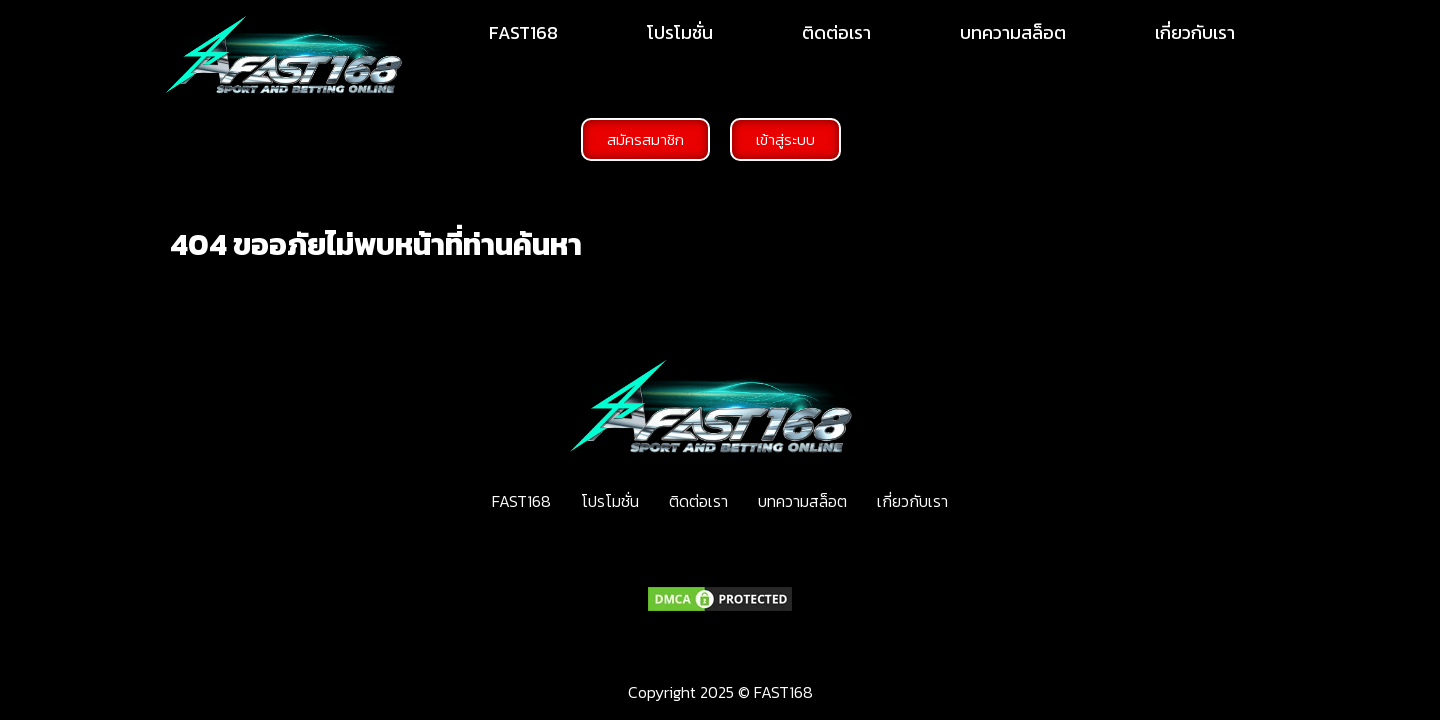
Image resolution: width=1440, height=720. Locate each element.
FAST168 (523, 32)
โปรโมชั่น (680, 32)
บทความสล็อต (1013, 32)
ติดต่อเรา (836, 32)
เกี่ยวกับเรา (1195, 32)
